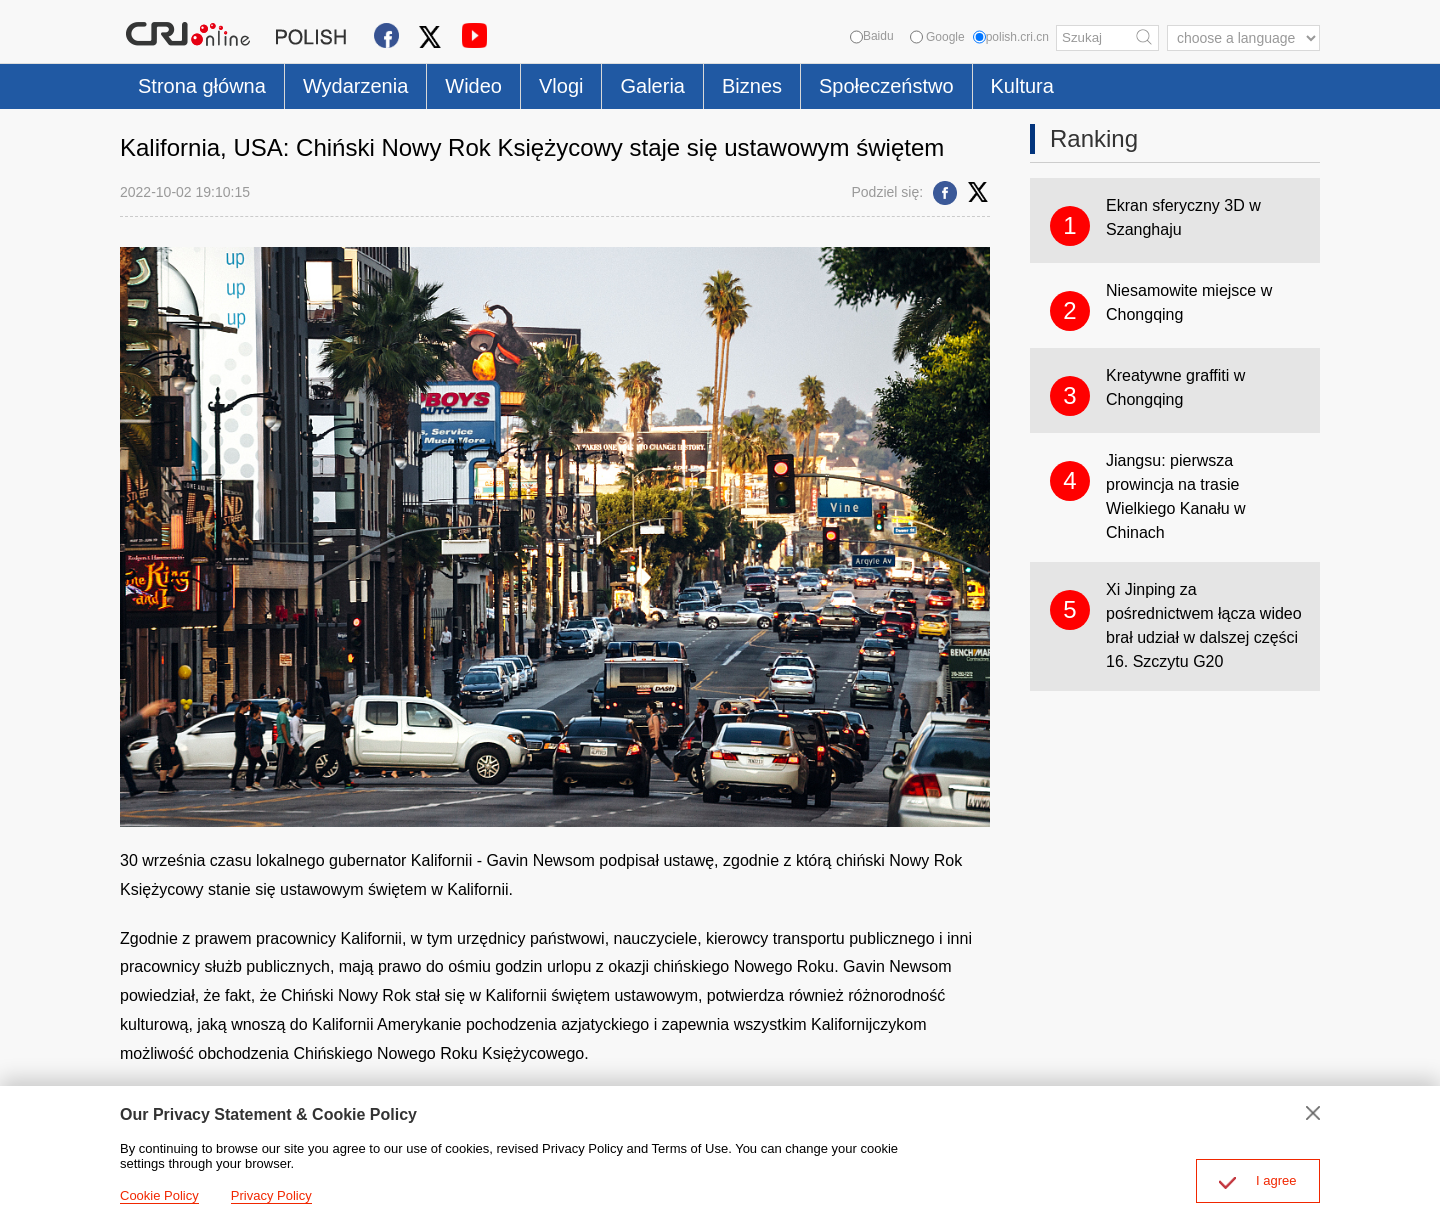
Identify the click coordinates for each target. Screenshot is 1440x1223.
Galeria (652, 86)
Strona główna (202, 86)
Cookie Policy (159, 1195)
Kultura (1022, 86)
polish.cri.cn (1011, 37)
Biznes (752, 86)
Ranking (1094, 138)
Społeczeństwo (886, 86)
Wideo (473, 86)
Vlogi (561, 86)
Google (937, 37)
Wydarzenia (355, 86)
